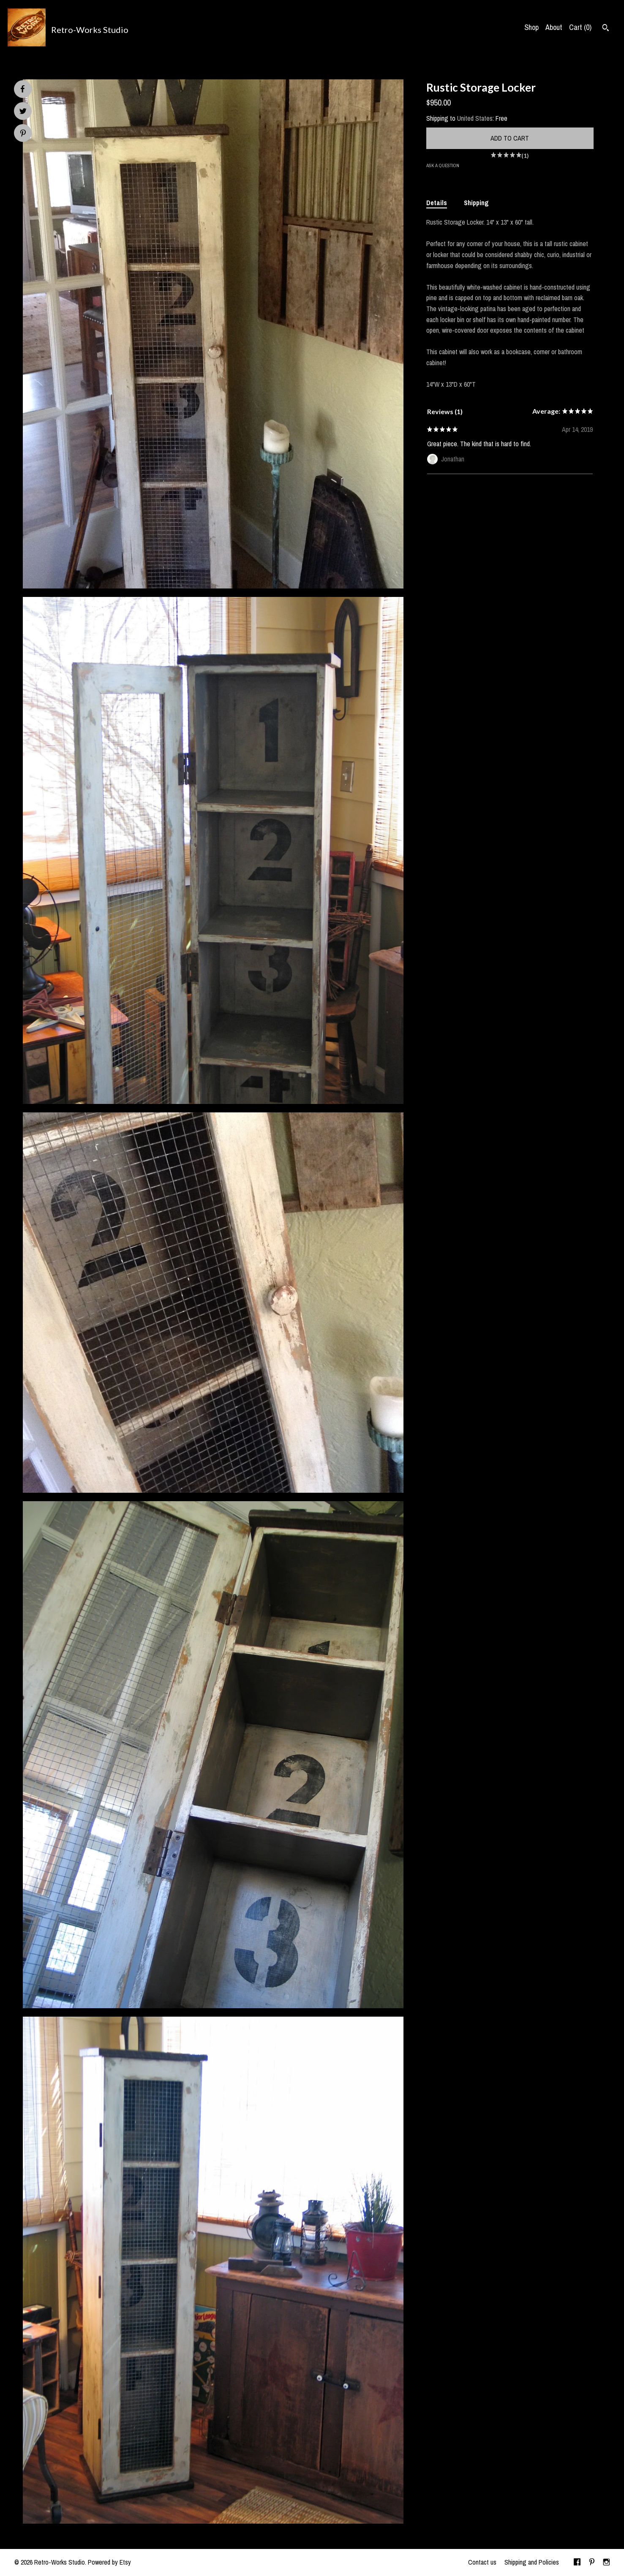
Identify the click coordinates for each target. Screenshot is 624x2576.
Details (436, 202)
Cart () (580, 27)
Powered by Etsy (109, 2562)
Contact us (482, 2562)
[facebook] (577, 2562)
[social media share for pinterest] (23, 134)
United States (475, 118)
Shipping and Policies (531, 2562)
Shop (531, 27)
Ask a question (442, 165)
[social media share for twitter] (23, 112)
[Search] (605, 28)
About (553, 27)
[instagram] (606, 2562)
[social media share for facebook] (22, 89)
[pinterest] (592, 2562)
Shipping (476, 202)
